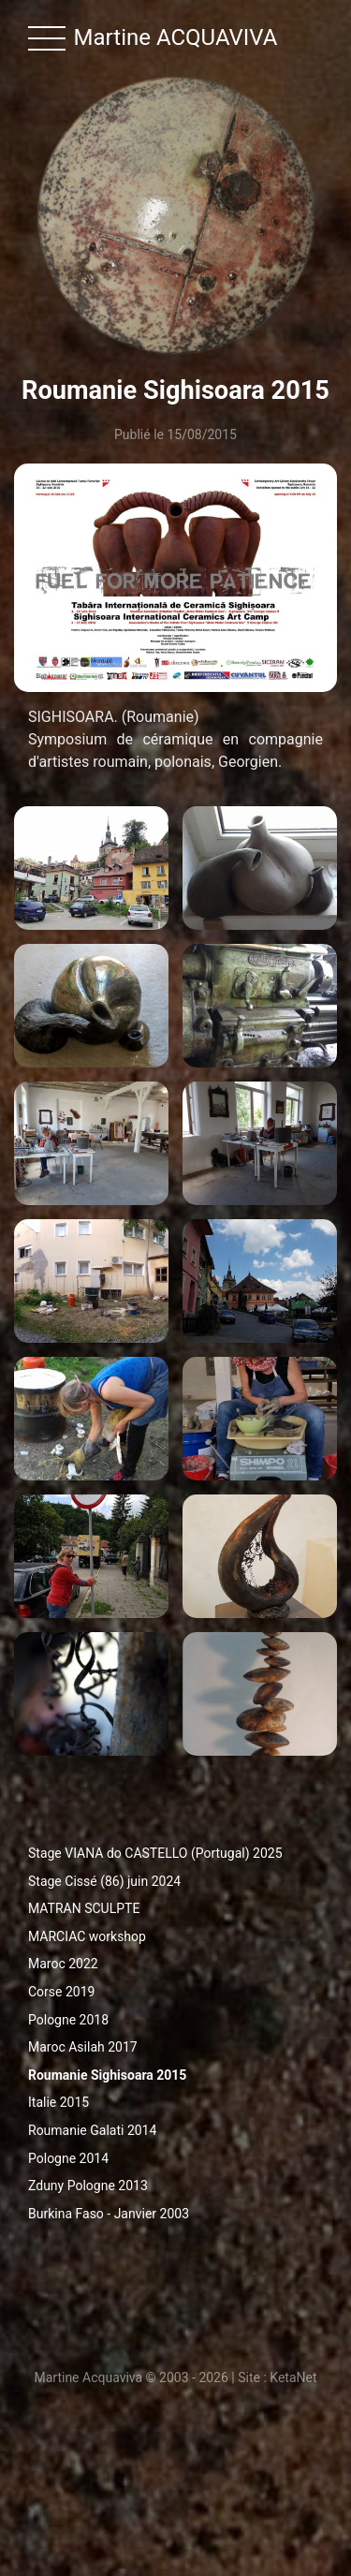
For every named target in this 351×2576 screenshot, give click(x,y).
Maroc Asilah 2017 (83, 2046)
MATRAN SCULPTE (83, 1908)
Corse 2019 (61, 1991)
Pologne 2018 (68, 2019)
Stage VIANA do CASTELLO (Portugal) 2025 (155, 1853)
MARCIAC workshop (87, 1936)
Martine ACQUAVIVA (176, 37)
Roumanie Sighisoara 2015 (107, 2075)
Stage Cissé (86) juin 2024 (104, 1881)
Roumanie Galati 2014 (92, 2130)
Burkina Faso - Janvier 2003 (108, 2213)
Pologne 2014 (68, 2158)
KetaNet (293, 2377)
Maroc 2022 (63, 1963)
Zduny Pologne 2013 (88, 2185)
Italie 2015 (58, 2102)
